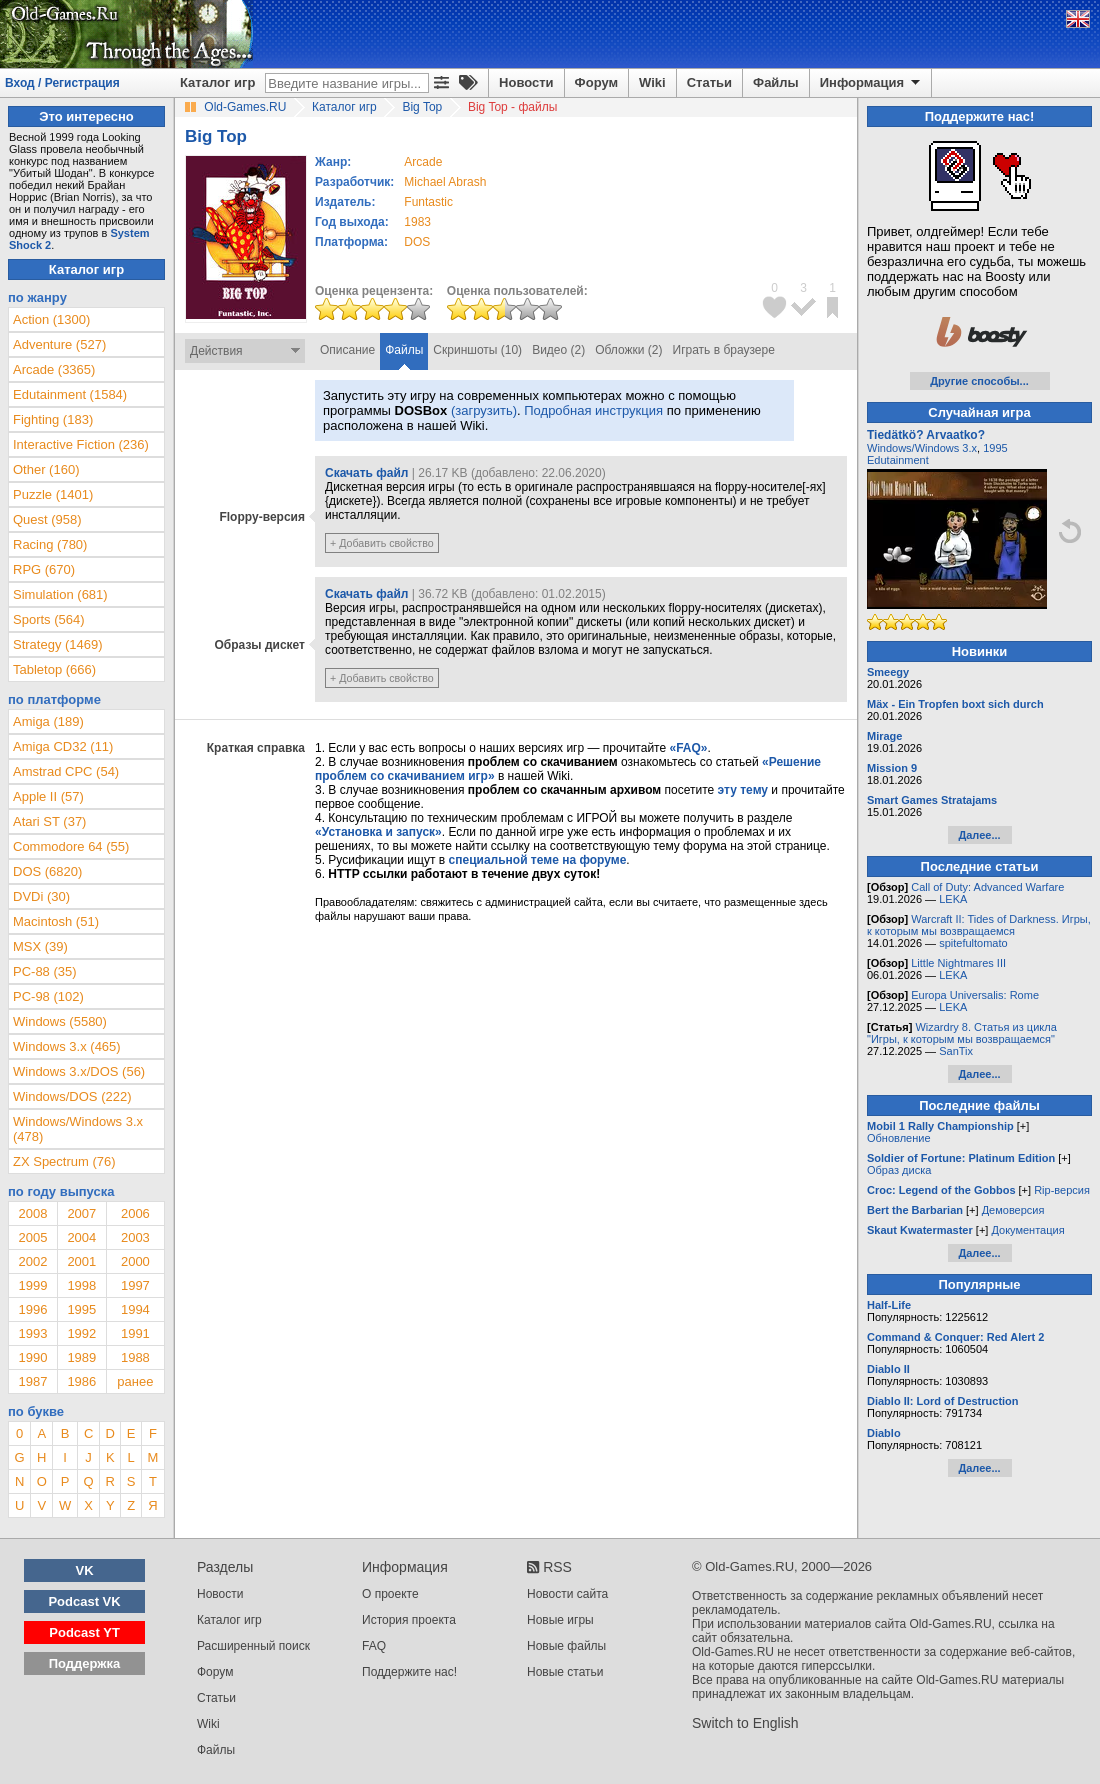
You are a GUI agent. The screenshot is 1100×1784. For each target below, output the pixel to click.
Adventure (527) (59, 344)
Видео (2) (558, 350)
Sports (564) (49, 619)
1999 (32, 1285)
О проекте (390, 1594)
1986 (81, 1381)
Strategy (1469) (58, 644)
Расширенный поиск (253, 1646)
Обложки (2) (628, 350)
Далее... (979, 835)
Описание (347, 350)
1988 (135, 1357)
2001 (81, 1261)
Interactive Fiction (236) (81, 444)
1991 (135, 1333)
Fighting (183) (53, 419)
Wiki (652, 82)
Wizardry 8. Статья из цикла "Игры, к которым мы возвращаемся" (962, 1033)
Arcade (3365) (54, 369)
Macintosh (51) (56, 921)
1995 (81, 1309)
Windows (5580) (60, 1021)
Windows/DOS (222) (72, 1096)
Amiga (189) (48, 721)
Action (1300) (51, 319)
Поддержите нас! (409, 1672)
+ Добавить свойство (382, 543)
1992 (81, 1333)
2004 (81, 1237)
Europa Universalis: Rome (975, 995)
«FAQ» (688, 748)
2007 (81, 1213)
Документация (1027, 1230)
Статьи (709, 82)
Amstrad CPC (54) (66, 771)
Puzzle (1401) (53, 494)
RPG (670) (44, 569)
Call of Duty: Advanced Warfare (987, 887)
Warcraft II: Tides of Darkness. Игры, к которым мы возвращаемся (979, 925)
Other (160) (46, 469)
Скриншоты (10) (477, 350)
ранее (135, 1381)
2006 (135, 1213)
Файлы (776, 82)
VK (85, 1570)
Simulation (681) (60, 594)
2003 (135, 1237)
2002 (32, 1261)
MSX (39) (40, 946)
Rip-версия (1062, 1190)
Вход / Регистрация (62, 83)
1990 (32, 1357)
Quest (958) (47, 519)
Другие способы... (979, 381)
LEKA (953, 899)
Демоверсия (1013, 1210)
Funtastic (428, 202)
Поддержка (85, 1663)
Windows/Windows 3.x (922, 448)
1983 (417, 222)
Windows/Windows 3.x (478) (78, 1129)
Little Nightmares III (958, 963)
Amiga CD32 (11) (63, 746)
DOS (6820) (47, 871)
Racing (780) (50, 544)
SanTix (956, 1051)
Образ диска (899, 1170)
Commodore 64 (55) (71, 846)
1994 (135, 1309)
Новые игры (560, 1620)
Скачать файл (366, 473)
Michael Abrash (445, 182)
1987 (32, 1381)
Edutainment (898, 460)
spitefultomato (973, 943)
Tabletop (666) (54, 669)
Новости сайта (567, 1594)
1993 (32, 1333)
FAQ (374, 1646)
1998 (81, 1285)
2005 (32, 1237)
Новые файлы (566, 1646)
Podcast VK (84, 1601)
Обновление (899, 1138)
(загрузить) (484, 410)
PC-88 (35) (45, 971)
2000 (135, 1261)
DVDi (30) (41, 896)
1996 (32, 1309)
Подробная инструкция (593, 410)
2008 (32, 1213)
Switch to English (745, 1723)
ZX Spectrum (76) (64, 1161)
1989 (81, 1357)
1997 (135, 1285)
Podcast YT (84, 1632)
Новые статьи (565, 1672)
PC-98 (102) (48, 996)
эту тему (743, 790)
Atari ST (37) (49, 821)
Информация (871, 83)
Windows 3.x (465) (67, 1046)
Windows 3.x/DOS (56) (79, 1071)
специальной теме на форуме (538, 860)
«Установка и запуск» (378, 832)
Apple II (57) (48, 796)
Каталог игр (217, 82)
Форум (596, 82)
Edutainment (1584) (70, 394)
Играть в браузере (724, 350)
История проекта (409, 1620)
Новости (526, 82)
